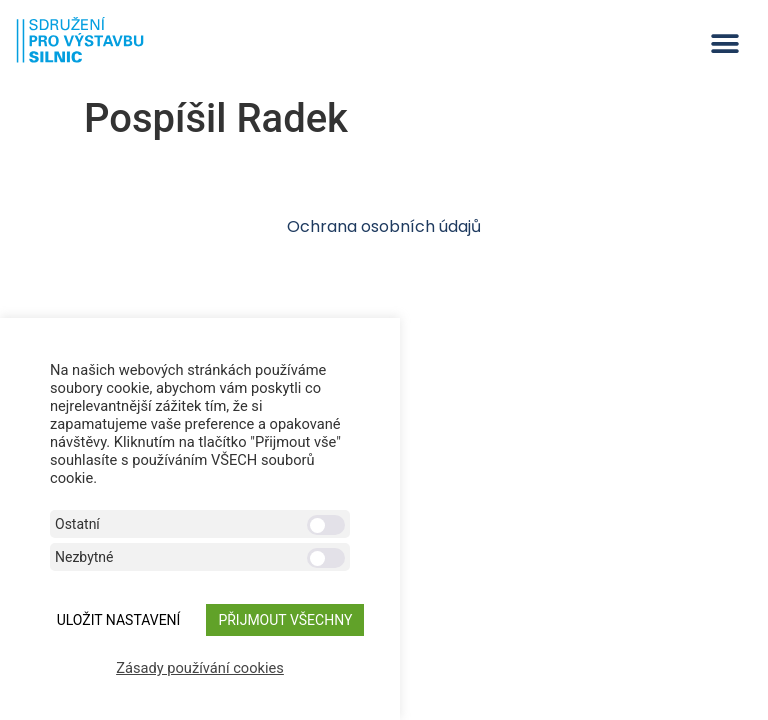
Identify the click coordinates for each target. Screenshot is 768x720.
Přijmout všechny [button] (285, 620)
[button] (725, 43)
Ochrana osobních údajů (384, 226)
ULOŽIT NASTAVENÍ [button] (119, 620)
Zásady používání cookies (200, 668)
